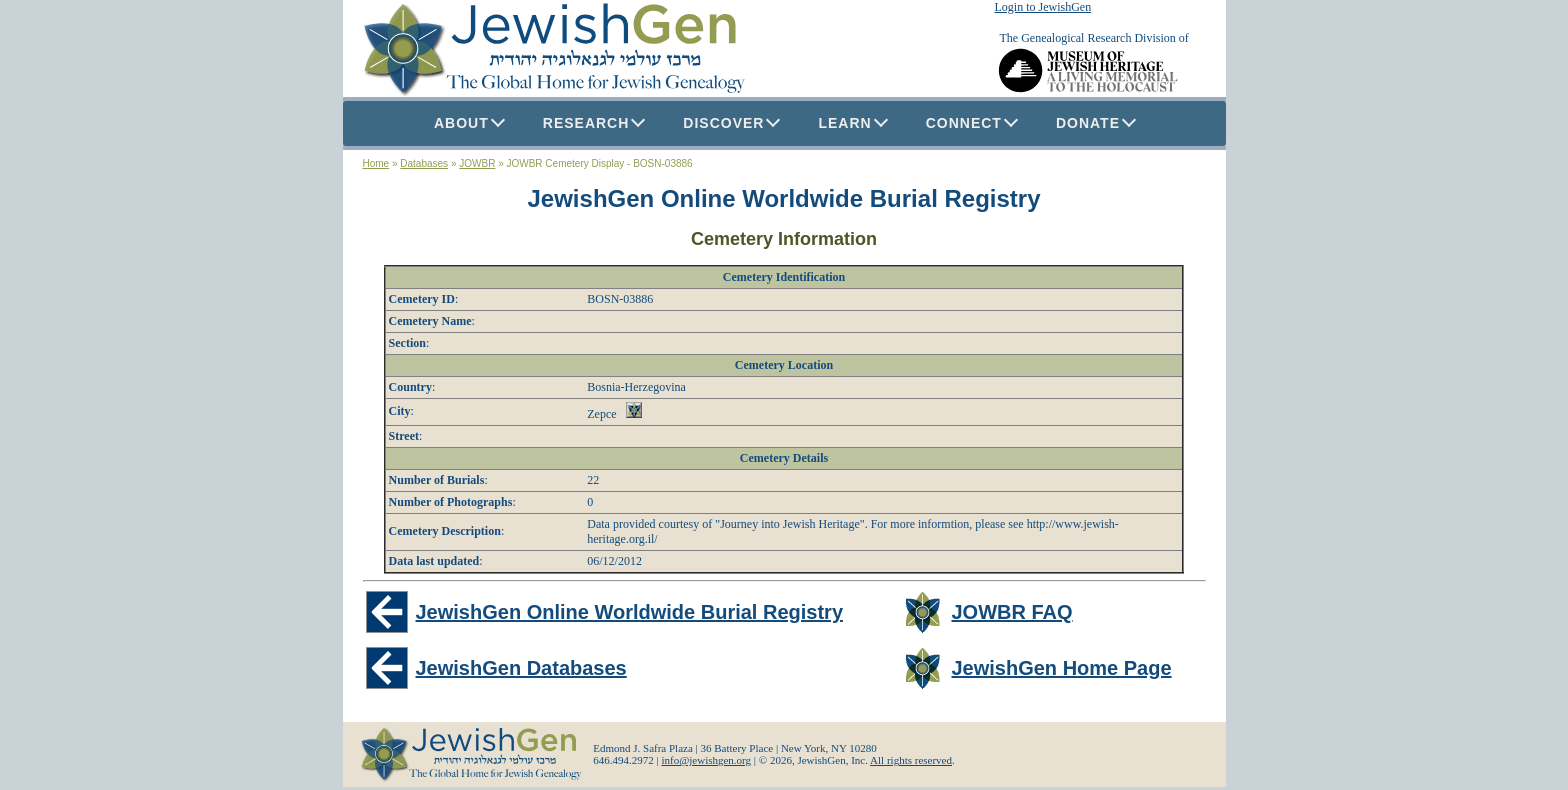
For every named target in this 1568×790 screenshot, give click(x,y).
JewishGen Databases (521, 668)
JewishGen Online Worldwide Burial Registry (784, 198)
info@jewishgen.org (706, 760)
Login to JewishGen (1043, 7)
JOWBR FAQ (1011, 612)
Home (376, 163)
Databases (424, 163)
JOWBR (477, 163)
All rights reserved (911, 760)
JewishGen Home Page (1061, 668)
